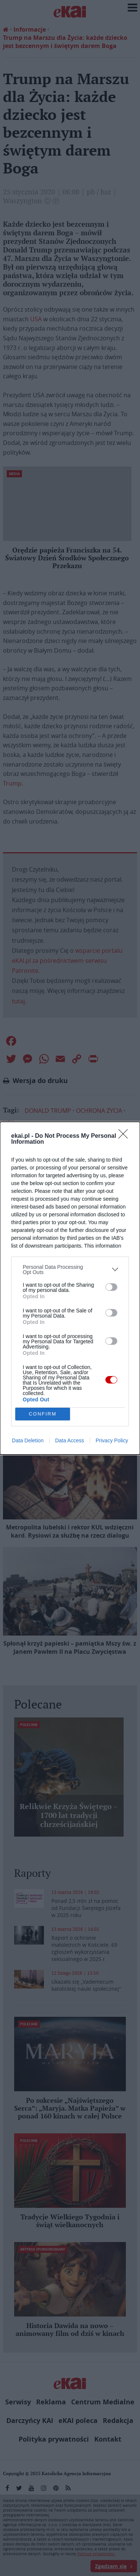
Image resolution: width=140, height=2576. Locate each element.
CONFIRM (43, 1414)
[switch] (111, 1287)
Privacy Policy (112, 1440)
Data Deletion (28, 1440)
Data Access (69, 1440)
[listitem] (70, 1269)
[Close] (125, 1136)
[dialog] (70, 1288)
